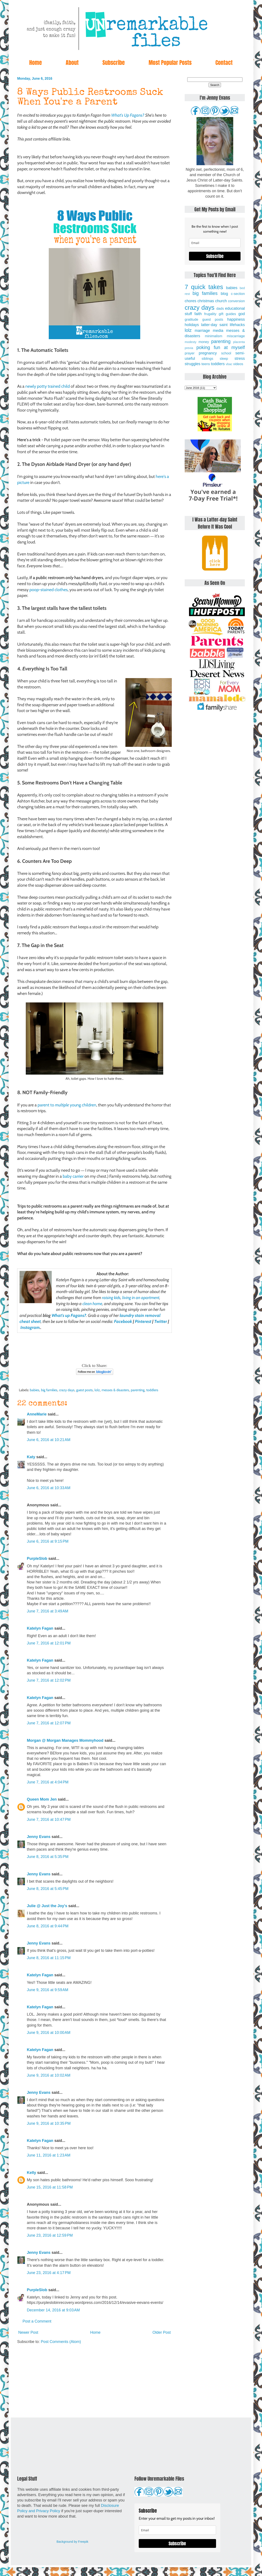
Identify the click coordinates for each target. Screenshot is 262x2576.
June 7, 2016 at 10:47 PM (49, 1819)
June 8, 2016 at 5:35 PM (48, 1857)
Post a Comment (37, 2321)
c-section (238, 294)
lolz (97, 1390)
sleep (224, 358)
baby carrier (73, 1176)
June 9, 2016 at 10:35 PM (49, 2123)
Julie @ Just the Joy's (47, 1906)
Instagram (30, 1327)
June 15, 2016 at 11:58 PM (50, 2187)
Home (35, 62)
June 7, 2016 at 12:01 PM (49, 1643)
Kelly (31, 2172)
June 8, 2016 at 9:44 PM (48, 1926)
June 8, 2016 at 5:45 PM (48, 1889)
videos (238, 364)
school (226, 353)
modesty (190, 342)
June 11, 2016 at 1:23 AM (48, 2155)
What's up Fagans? (69, 1315)
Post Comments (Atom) (61, 2342)
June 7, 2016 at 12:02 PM (49, 1680)
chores (190, 301)
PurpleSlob (37, 1558)
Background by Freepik (72, 2541)
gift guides (227, 314)
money (203, 342)
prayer (190, 353)
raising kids (111, 1297)
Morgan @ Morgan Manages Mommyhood (65, 1740)
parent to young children (66, 1104)
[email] (215, 242)
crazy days (67, 1390)
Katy (31, 1457)
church (221, 301)
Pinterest (143, 1321)
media (218, 330)
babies (34, 1390)
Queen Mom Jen (42, 1799)
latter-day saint (214, 325)
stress (240, 358)
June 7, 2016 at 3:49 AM (47, 1611)
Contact (224, 62)
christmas (206, 301)
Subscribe (113, 62)
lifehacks (237, 325)
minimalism (213, 336)
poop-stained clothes (48, 589)
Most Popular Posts (170, 62)
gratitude (191, 319)
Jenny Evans (38, 1837)
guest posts (84, 1390)
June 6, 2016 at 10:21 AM (48, 1440)
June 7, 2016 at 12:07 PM (49, 1723)
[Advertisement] (94, 2381)
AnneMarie (37, 1414)
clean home (92, 1303)
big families (49, 1390)
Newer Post (28, 2332)
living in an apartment (140, 1297)
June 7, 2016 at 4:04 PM (48, 1782)
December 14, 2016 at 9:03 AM (53, 2310)
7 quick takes (204, 287)
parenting (138, 1390)
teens (205, 364)
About (72, 62)
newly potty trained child (47, 386)
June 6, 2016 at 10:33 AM (48, 1488)
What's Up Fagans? (127, 115)
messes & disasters (115, 1390)
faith (198, 314)
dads (220, 308)
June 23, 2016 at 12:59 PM (50, 2235)
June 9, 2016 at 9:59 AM (47, 1990)
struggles (192, 364)
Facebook (123, 1321)
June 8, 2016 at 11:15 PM (49, 1958)
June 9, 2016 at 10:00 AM (48, 2032)
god (241, 314)
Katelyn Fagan (40, 1628)
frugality (210, 314)
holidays (192, 325)
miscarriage (236, 336)
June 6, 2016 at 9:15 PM (48, 1541)
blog (224, 293)
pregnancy (208, 353)
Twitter (160, 1321)
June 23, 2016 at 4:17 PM (49, 2273)
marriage (202, 330)
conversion (236, 301)
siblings (207, 358)
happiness (236, 319)
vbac (229, 364)
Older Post (161, 2332)
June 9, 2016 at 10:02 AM (48, 2075)
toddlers (152, 1390)
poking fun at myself (220, 347)
